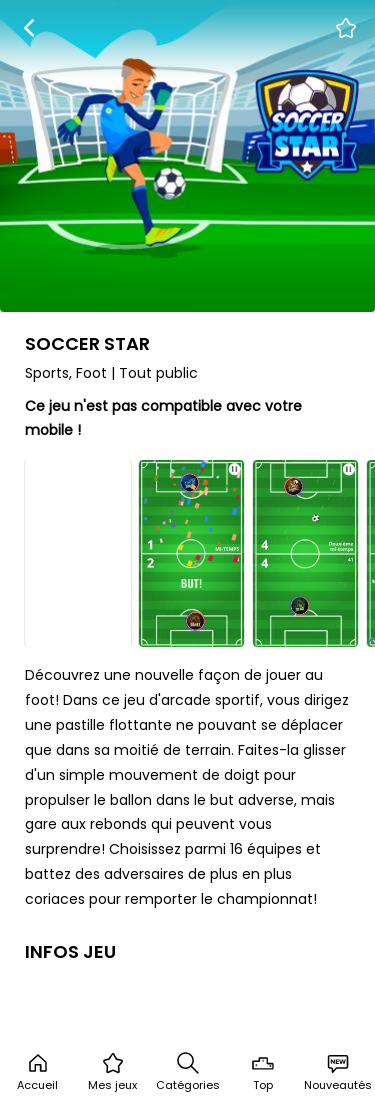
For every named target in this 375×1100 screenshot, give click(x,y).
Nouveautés (338, 1072)
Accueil (37, 1072)
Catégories (188, 1072)
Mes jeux (112, 1072)
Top (263, 1072)
